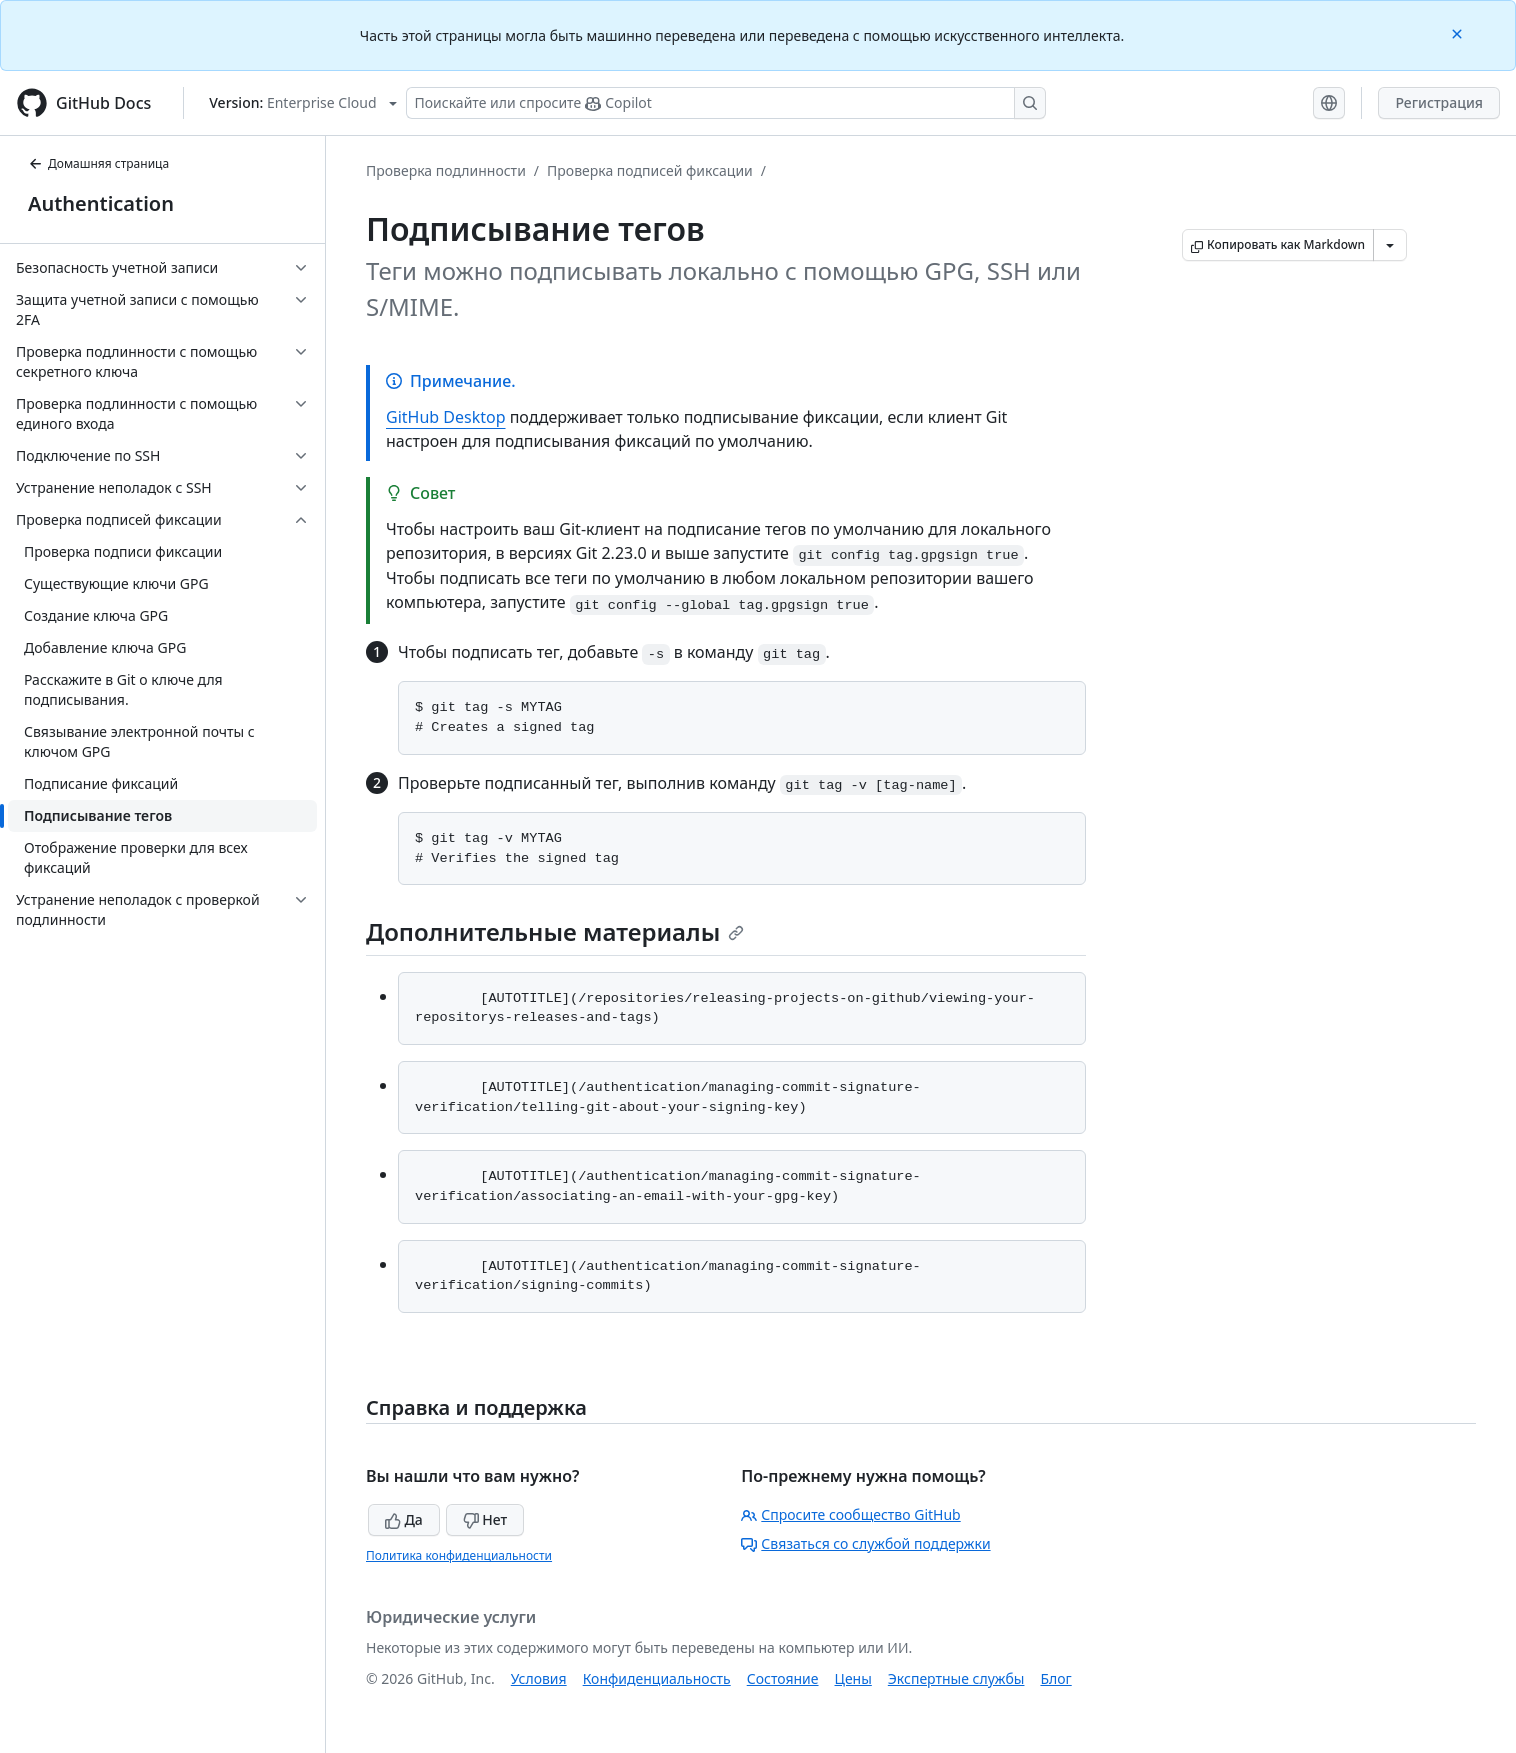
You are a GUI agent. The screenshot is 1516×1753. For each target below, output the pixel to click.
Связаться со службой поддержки (865, 1543)
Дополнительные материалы (555, 931)
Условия (539, 1678)
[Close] (1459, 32)
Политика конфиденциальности (459, 1555)
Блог (1055, 1678)
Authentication (101, 203)
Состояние (783, 1678)
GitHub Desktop (446, 417)
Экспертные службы (956, 1678)
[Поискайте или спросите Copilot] (726, 103)
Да (404, 1519)
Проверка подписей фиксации (650, 170)
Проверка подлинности (446, 170)
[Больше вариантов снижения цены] (1390, 245)
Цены (853, 1678)
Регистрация (1439, 102)
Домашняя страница (98, 163)
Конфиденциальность (657, 1678)
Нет (485, 1519)
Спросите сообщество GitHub (850, 1514)
